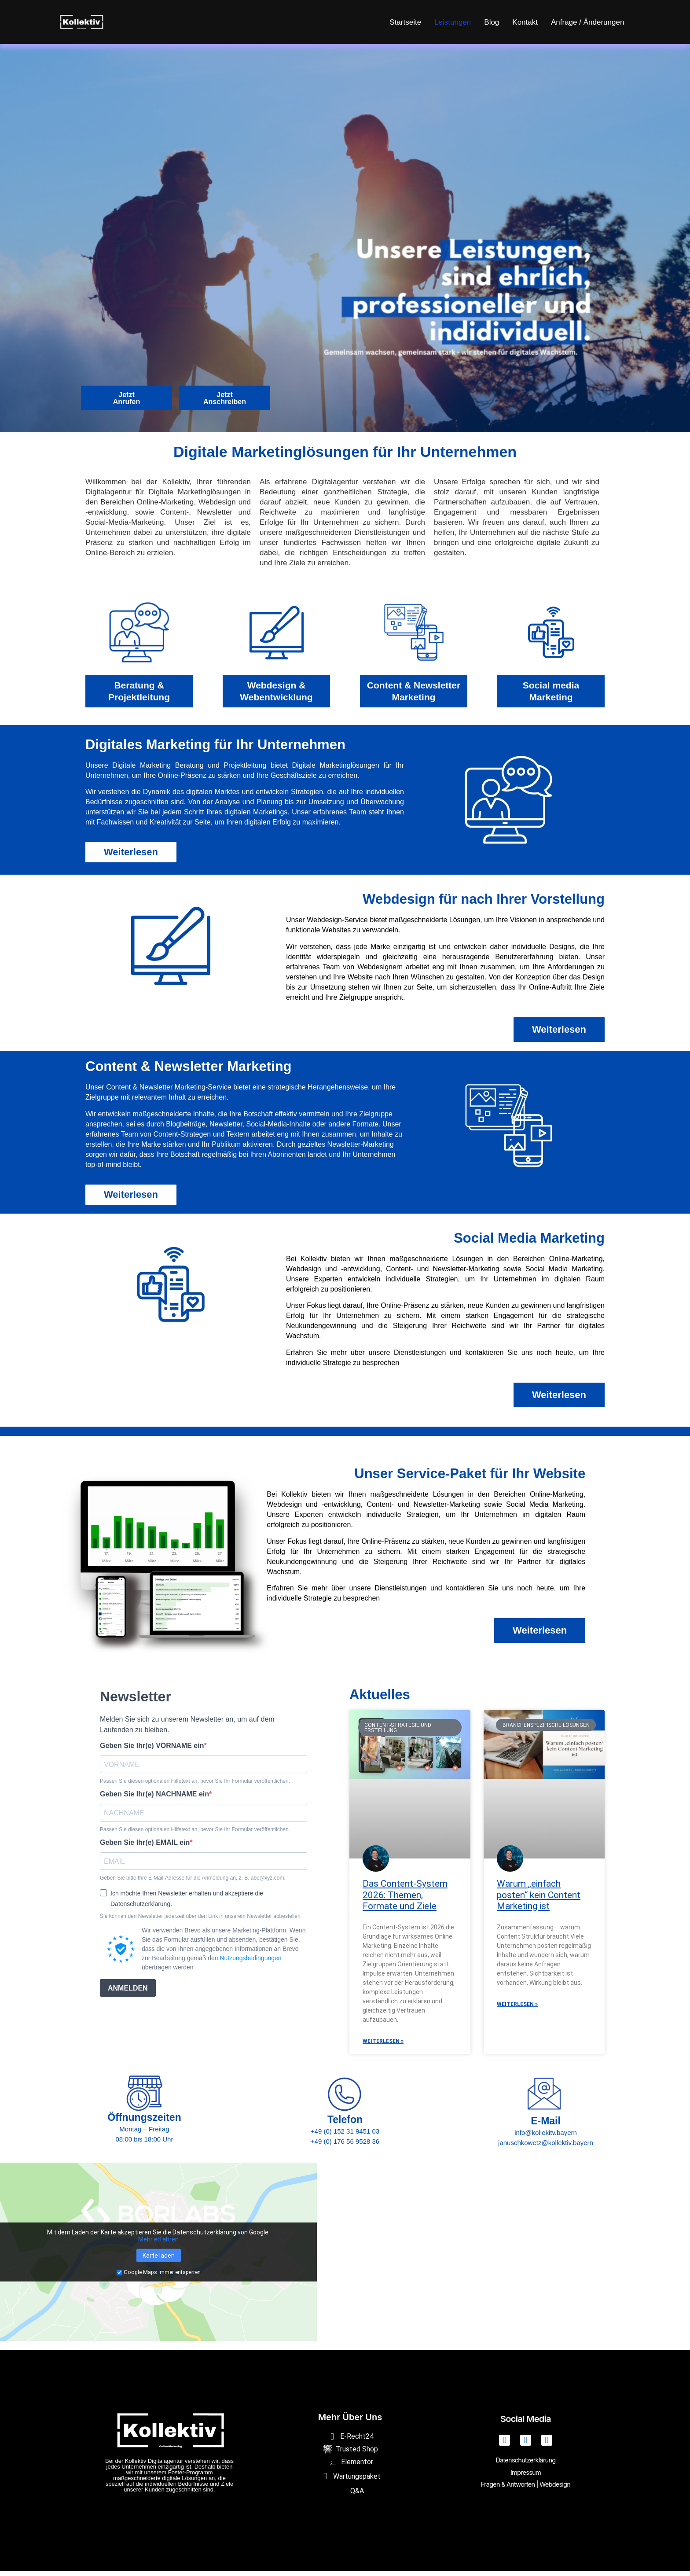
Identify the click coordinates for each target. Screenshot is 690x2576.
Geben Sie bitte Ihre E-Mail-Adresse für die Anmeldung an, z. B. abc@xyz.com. (193, 1883)
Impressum (525, 2477)
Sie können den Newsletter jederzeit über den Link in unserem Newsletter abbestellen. (201, 1921)
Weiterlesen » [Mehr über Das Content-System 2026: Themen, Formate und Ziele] (383, 2046)
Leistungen (452, 22)
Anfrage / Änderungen (587, 22)
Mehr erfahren (158, 2244)
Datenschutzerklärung (525, 2467)
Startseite (405, 22)
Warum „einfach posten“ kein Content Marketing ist (538, 1900)
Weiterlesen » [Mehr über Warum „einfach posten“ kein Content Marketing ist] (517, 2009)
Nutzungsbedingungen (250, 1963)
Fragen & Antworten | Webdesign (525, 2488)
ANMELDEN (128, 1993)
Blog (491, 22)
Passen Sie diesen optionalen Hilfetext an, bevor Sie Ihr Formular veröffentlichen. (195, 1786)
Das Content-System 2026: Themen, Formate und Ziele (405, 1900)
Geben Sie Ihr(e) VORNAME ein (152, 1751)
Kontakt (525, 22)
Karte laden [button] (159, 2260)
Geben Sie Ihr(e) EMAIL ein (145, 1847)
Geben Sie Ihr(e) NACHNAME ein (154, 1799)
